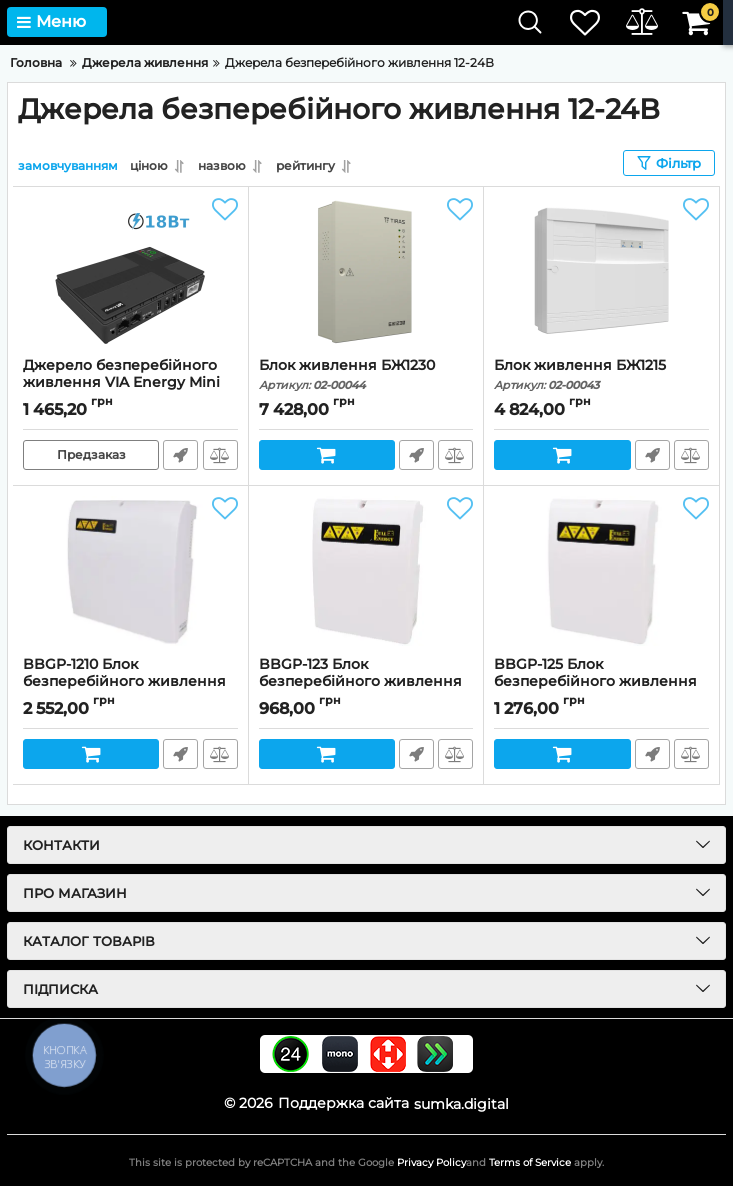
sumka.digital (461, 1103)
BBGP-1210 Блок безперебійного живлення (130, 682)
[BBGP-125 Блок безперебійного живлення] (601, 571)
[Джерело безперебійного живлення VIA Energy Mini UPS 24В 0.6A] (130, 272)
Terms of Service (530, 1162)
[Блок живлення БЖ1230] (366, 272)
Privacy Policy (431, 1162)
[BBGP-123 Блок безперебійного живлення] (366, 571)
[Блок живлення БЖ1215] (601, 272)
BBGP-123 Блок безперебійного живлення (366, 682)
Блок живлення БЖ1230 (366, 374)
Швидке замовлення (180, 455)
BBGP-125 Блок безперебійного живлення (601, 682)
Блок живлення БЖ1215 (601, 374)
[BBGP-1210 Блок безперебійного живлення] (130, 571)
